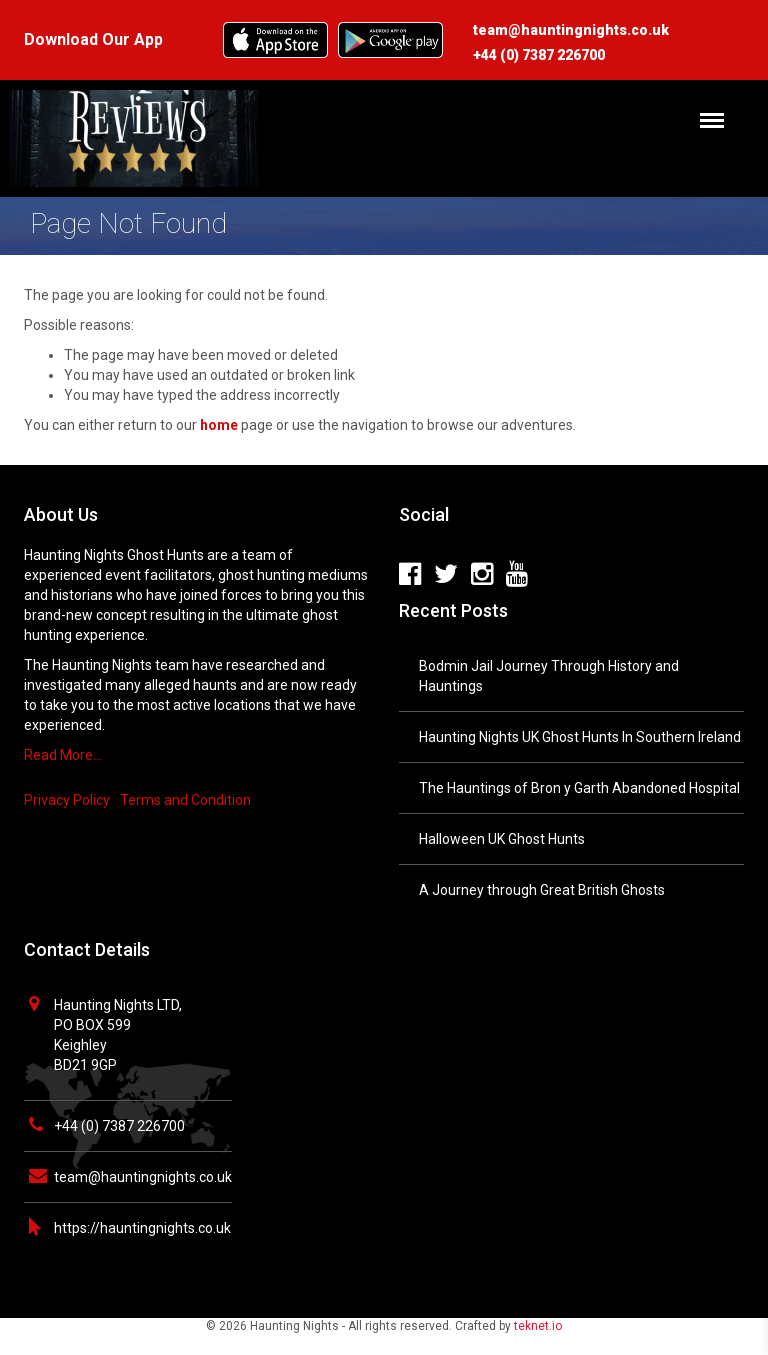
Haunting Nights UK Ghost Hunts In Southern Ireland (580, 737)
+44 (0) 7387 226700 (119, 1126)
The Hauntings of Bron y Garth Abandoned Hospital (579, 788)
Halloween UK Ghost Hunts (502, 839)
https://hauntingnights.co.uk (142, 1228)
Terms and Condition (185, 800)
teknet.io (538, 1326)
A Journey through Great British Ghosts (542, 890)
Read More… (63, 755)
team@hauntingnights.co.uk (143, 1177)
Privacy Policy (67, 800)
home (219, 425)
